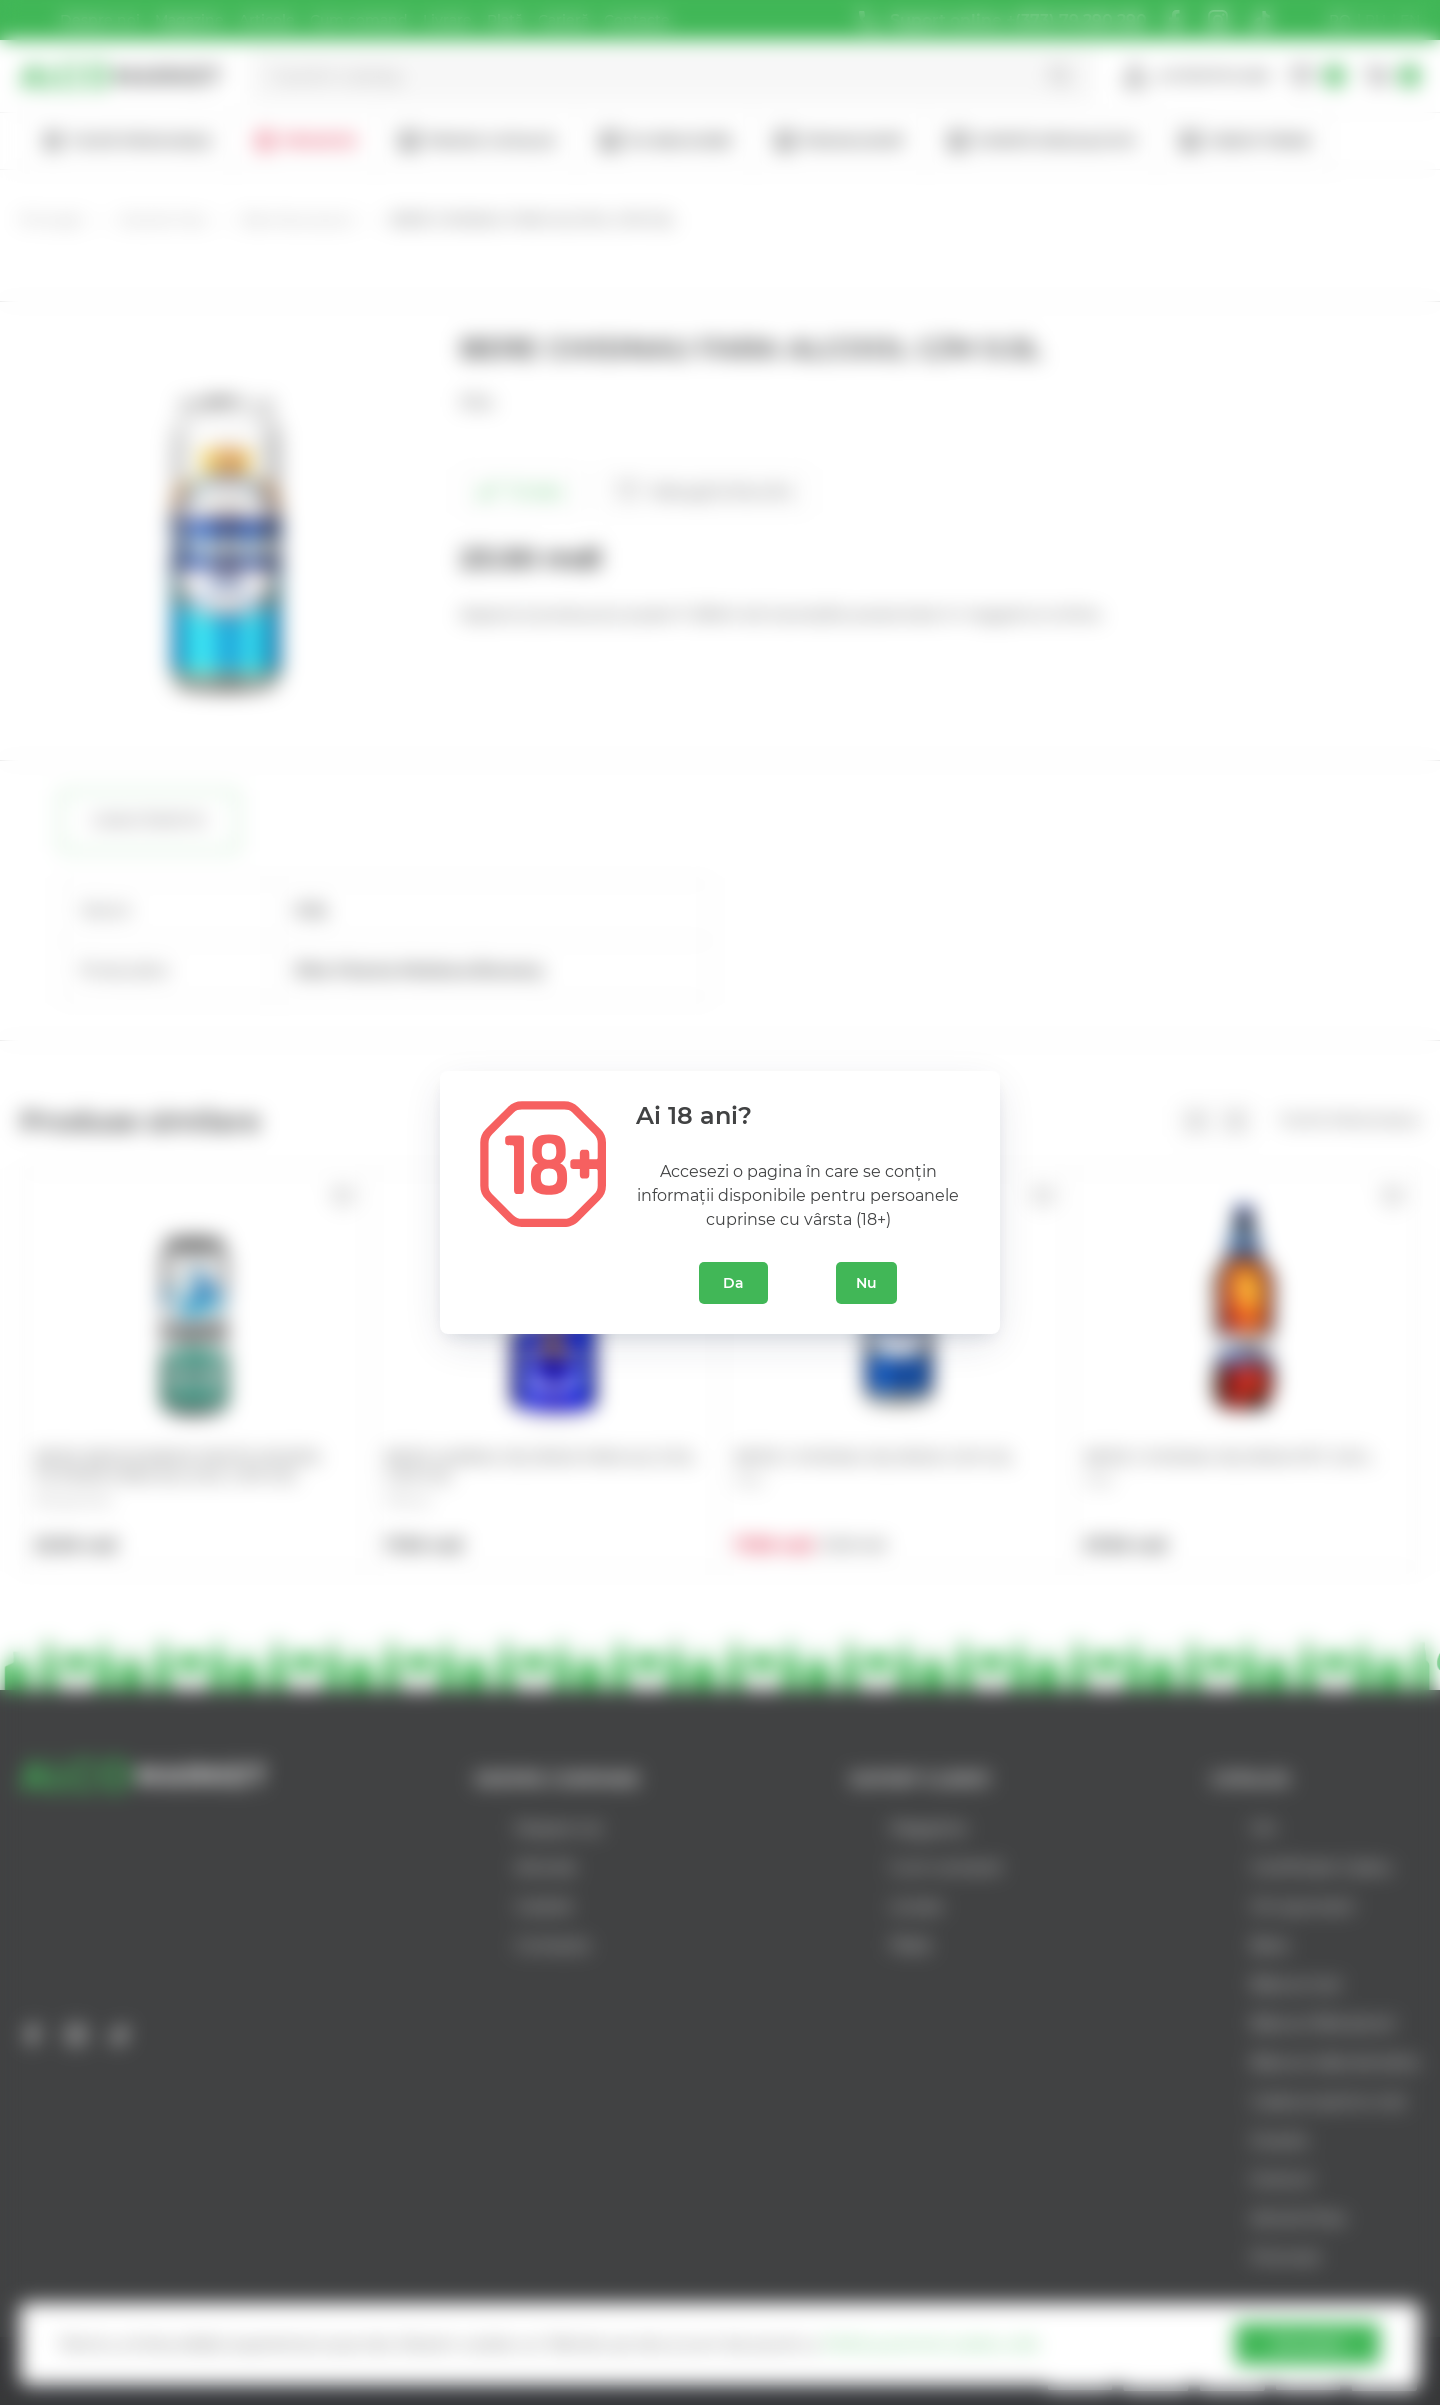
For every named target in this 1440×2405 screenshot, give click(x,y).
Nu (866, 1283)
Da (733, 1283)
